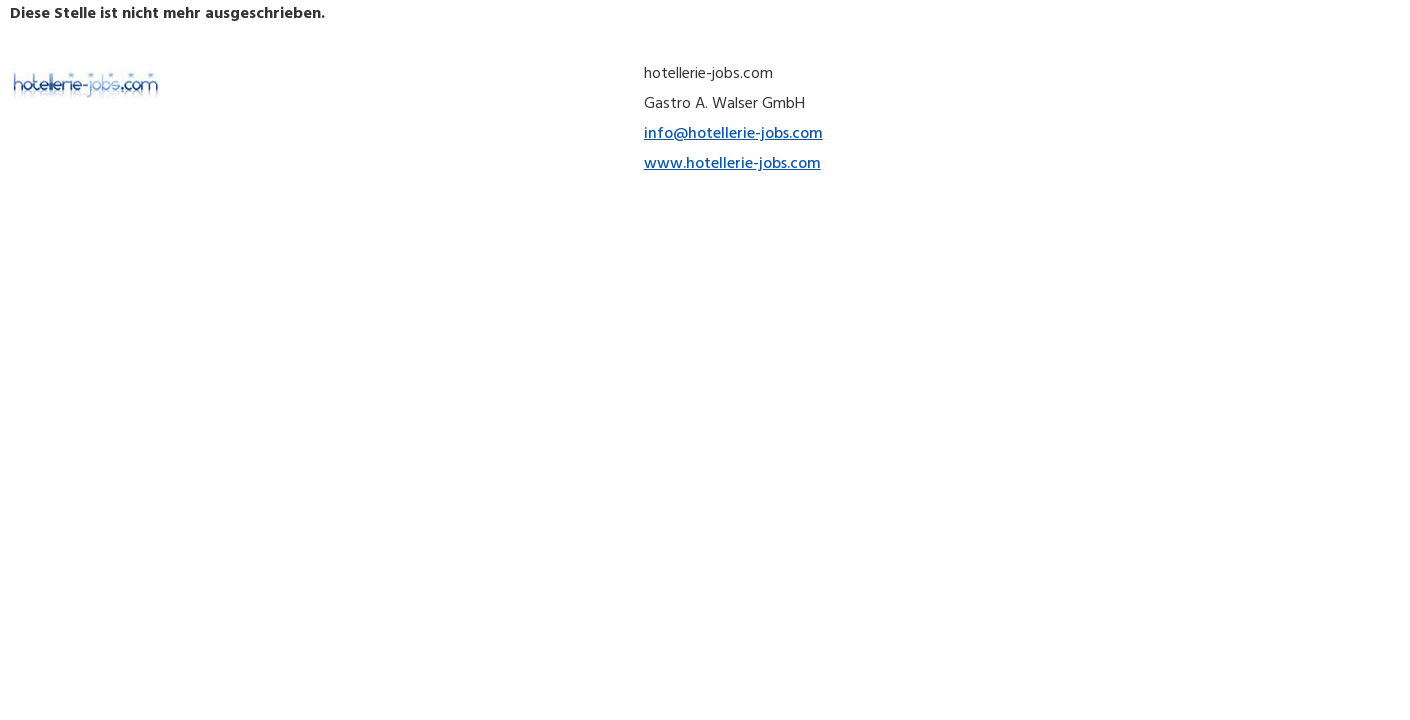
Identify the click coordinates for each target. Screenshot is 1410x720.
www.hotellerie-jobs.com (732, 165)
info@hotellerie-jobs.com (733, 135)
